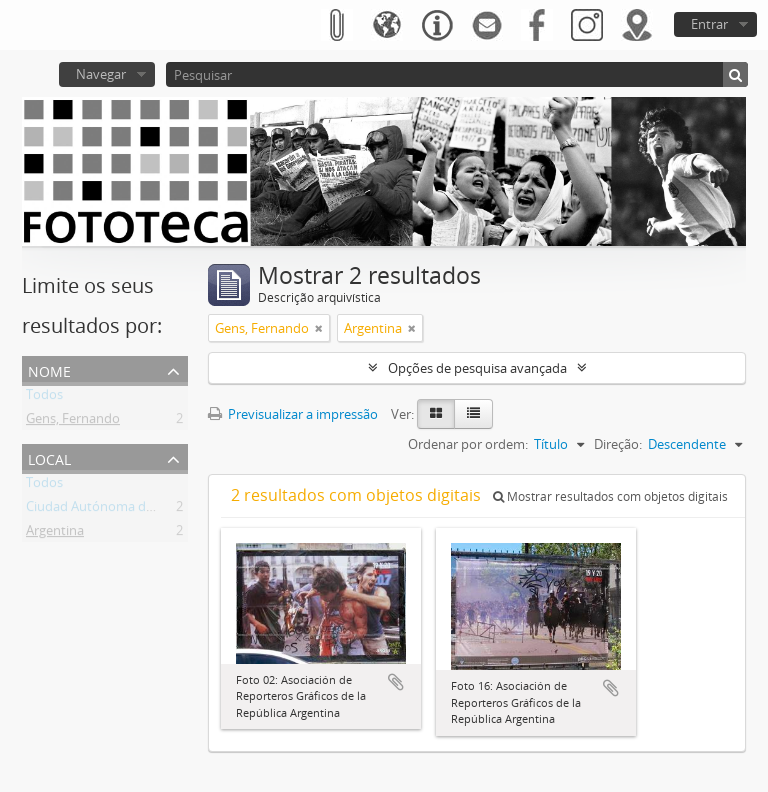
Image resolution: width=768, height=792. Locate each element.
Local (49, 457)
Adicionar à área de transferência (396, 682)
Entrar (709, 24)
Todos (44, 398)
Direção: (618, 444)
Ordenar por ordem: (468, 444)
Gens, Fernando (73, 422)
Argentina (55, 534)
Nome (49, 369)
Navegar (101, 74)
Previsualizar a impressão (293, 414)
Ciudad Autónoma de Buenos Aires (129, 510)
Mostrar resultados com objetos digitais (610, 496)
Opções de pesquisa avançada (477, 368)
